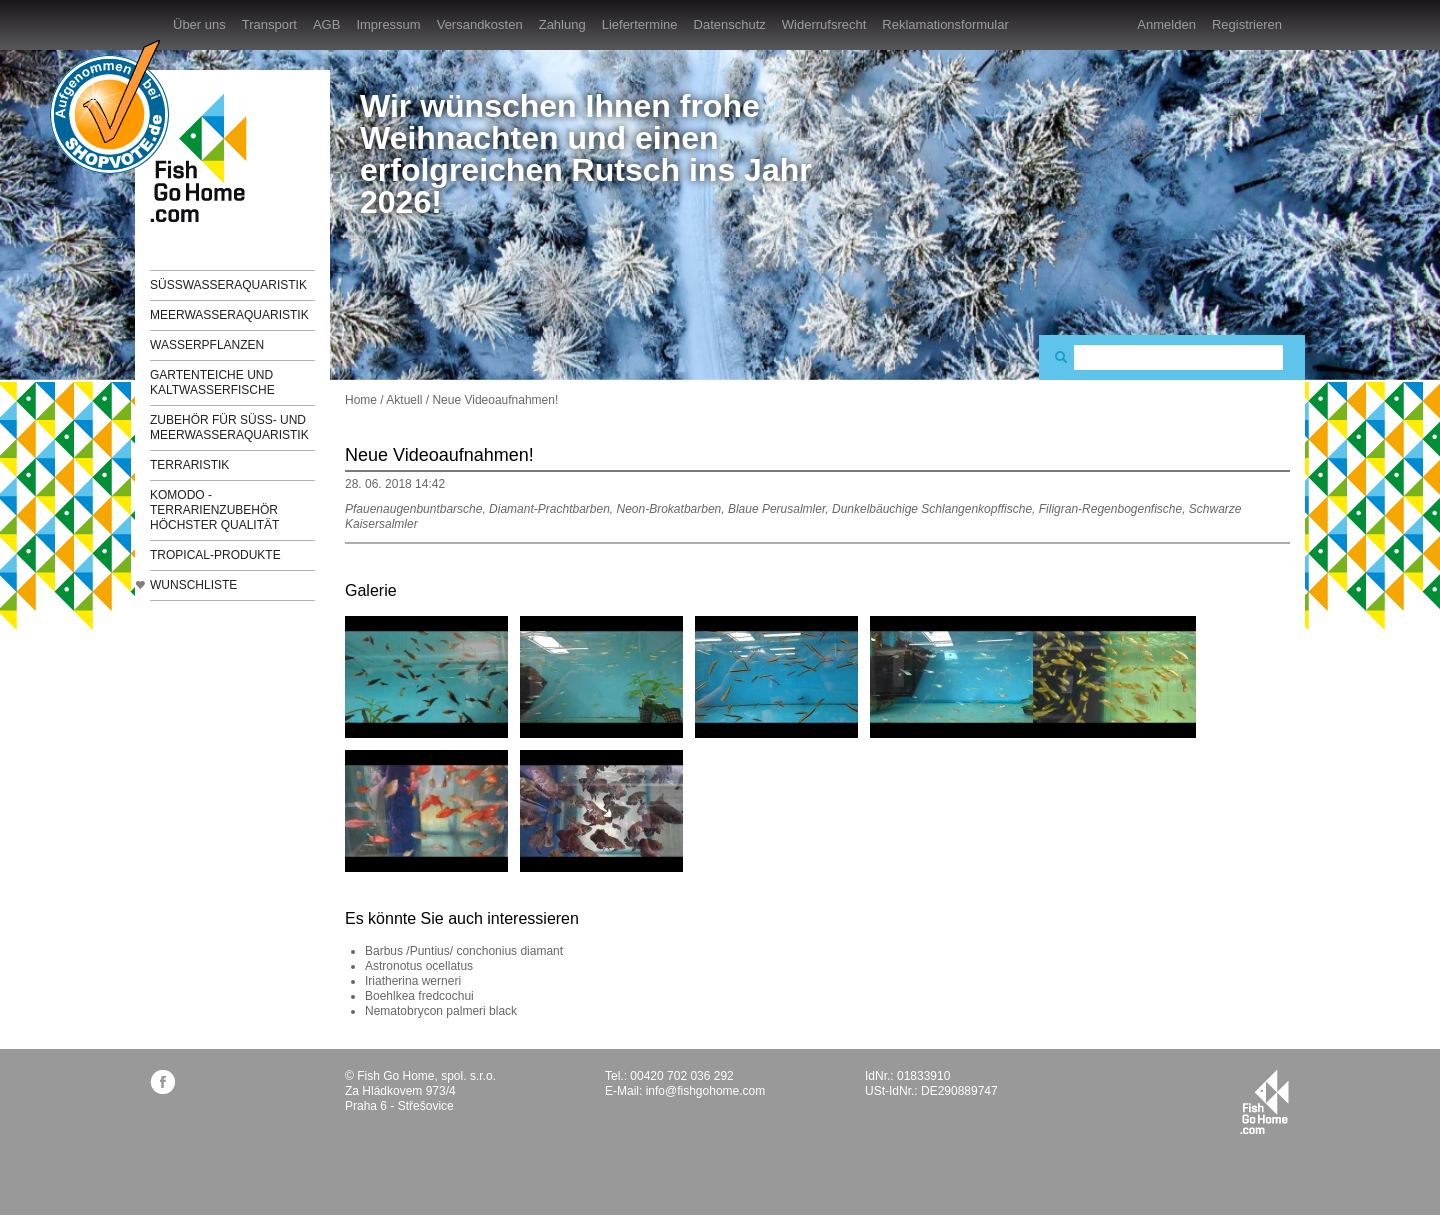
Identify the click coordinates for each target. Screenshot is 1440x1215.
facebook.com (162, 1081)
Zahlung (562, 24)
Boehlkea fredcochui (419, 996)
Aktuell (404, 400)
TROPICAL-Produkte (215, 555)
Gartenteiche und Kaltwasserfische (212, 382)
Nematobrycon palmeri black (441, 1011)
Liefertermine (640, 24)
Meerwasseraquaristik (229, 315)
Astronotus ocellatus (419, 966)
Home (361, 400)
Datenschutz (730, 24)
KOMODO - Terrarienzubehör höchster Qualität (214, 510)
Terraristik (189, 465)
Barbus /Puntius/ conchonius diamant (464, 951)
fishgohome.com (1264, 1102)
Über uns (199, 24)
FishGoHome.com (205, 157)
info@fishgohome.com (706, 1091)
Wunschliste (193, 585)
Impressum (388, 24)
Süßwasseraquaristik (228, 285)
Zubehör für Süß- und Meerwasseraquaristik (229, 427)
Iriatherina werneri (413, 981)
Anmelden (1166, 24)
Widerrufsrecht (824, 24)
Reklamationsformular (945, 24)
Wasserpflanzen (207, 345)
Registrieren (1247, 24)
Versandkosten (480, 24)
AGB (326, 24)
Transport (269, 24)
